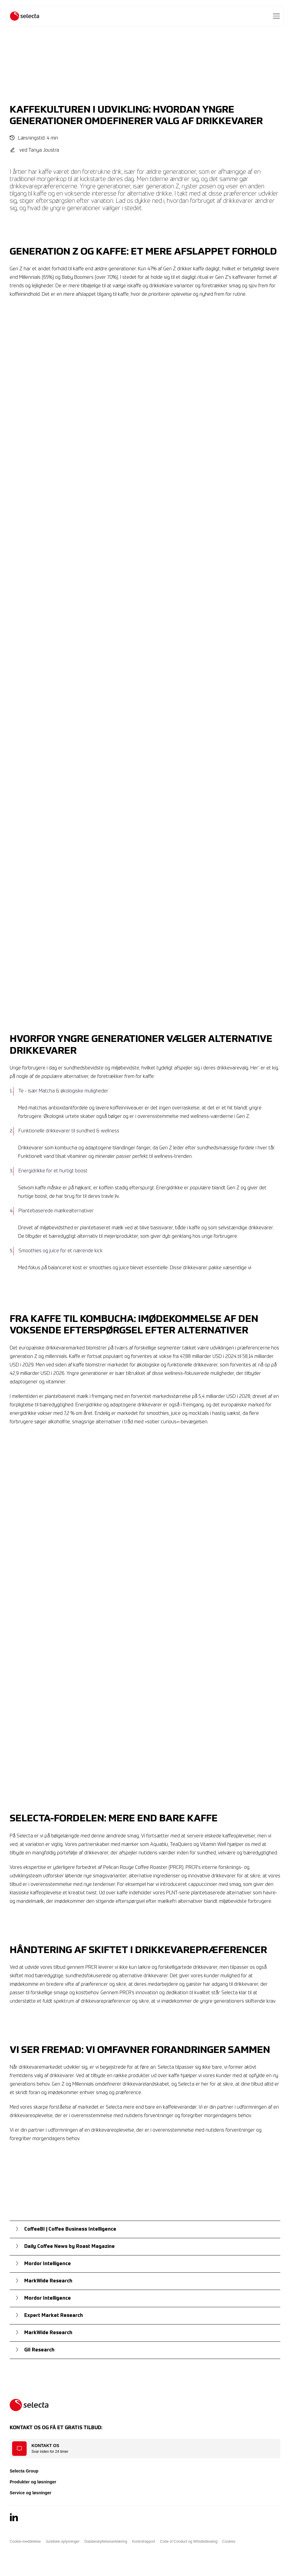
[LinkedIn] (14, 2517)
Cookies (228, 2541)
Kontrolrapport (143, 2541)
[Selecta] (24, 16)
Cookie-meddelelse (25, 2541)
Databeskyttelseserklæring (105, 2541)
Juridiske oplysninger (63, 2541)
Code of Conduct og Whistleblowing (188, 2541)
